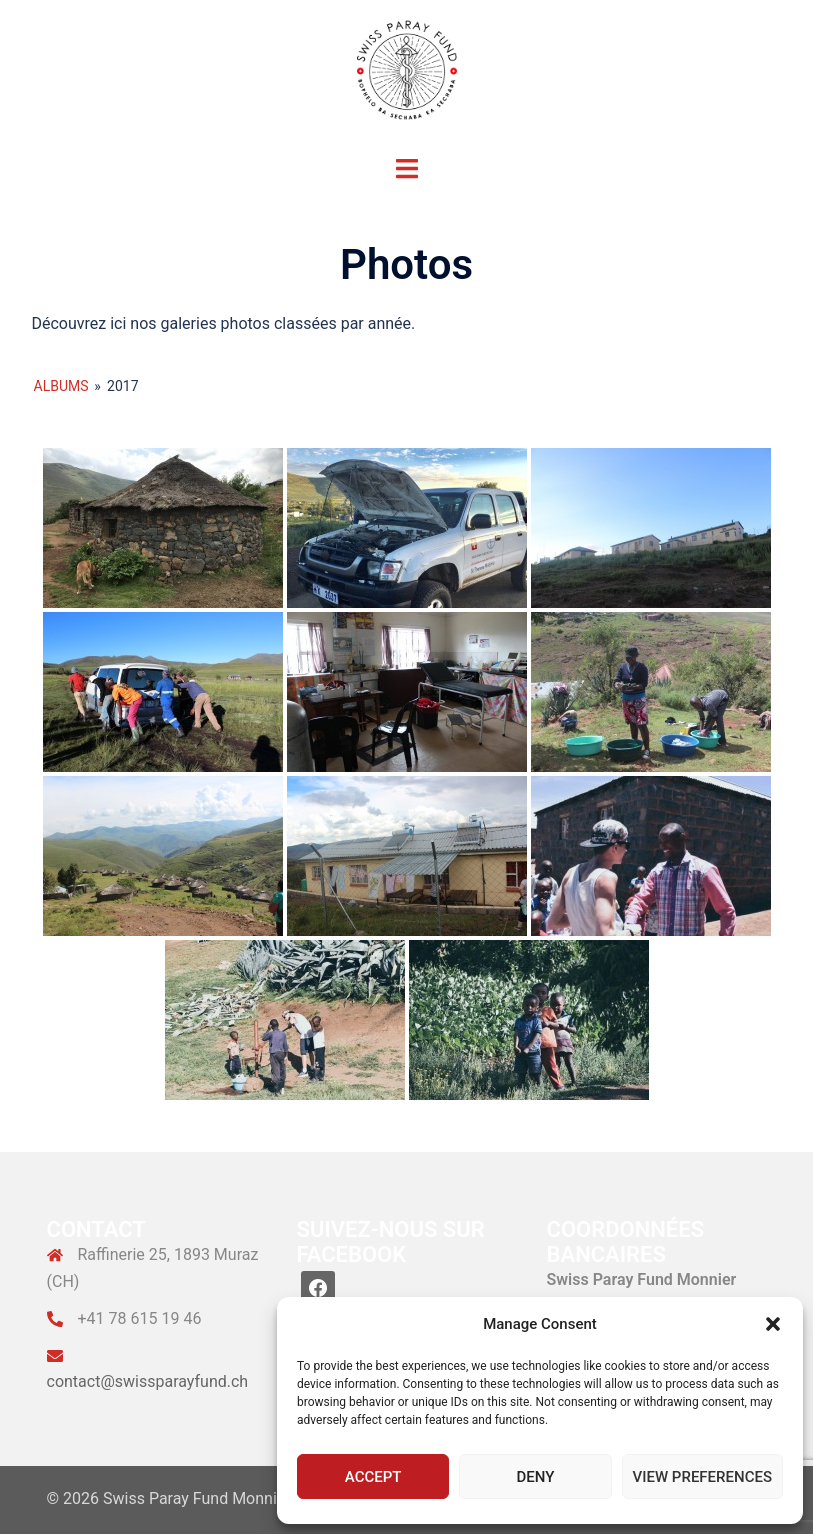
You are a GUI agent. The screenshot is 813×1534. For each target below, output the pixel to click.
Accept (373, 1477)
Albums (61, 386)
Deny (535, 1477)
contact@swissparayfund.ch (148, 1381)
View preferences (702, 1477)
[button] (773, 1324)
